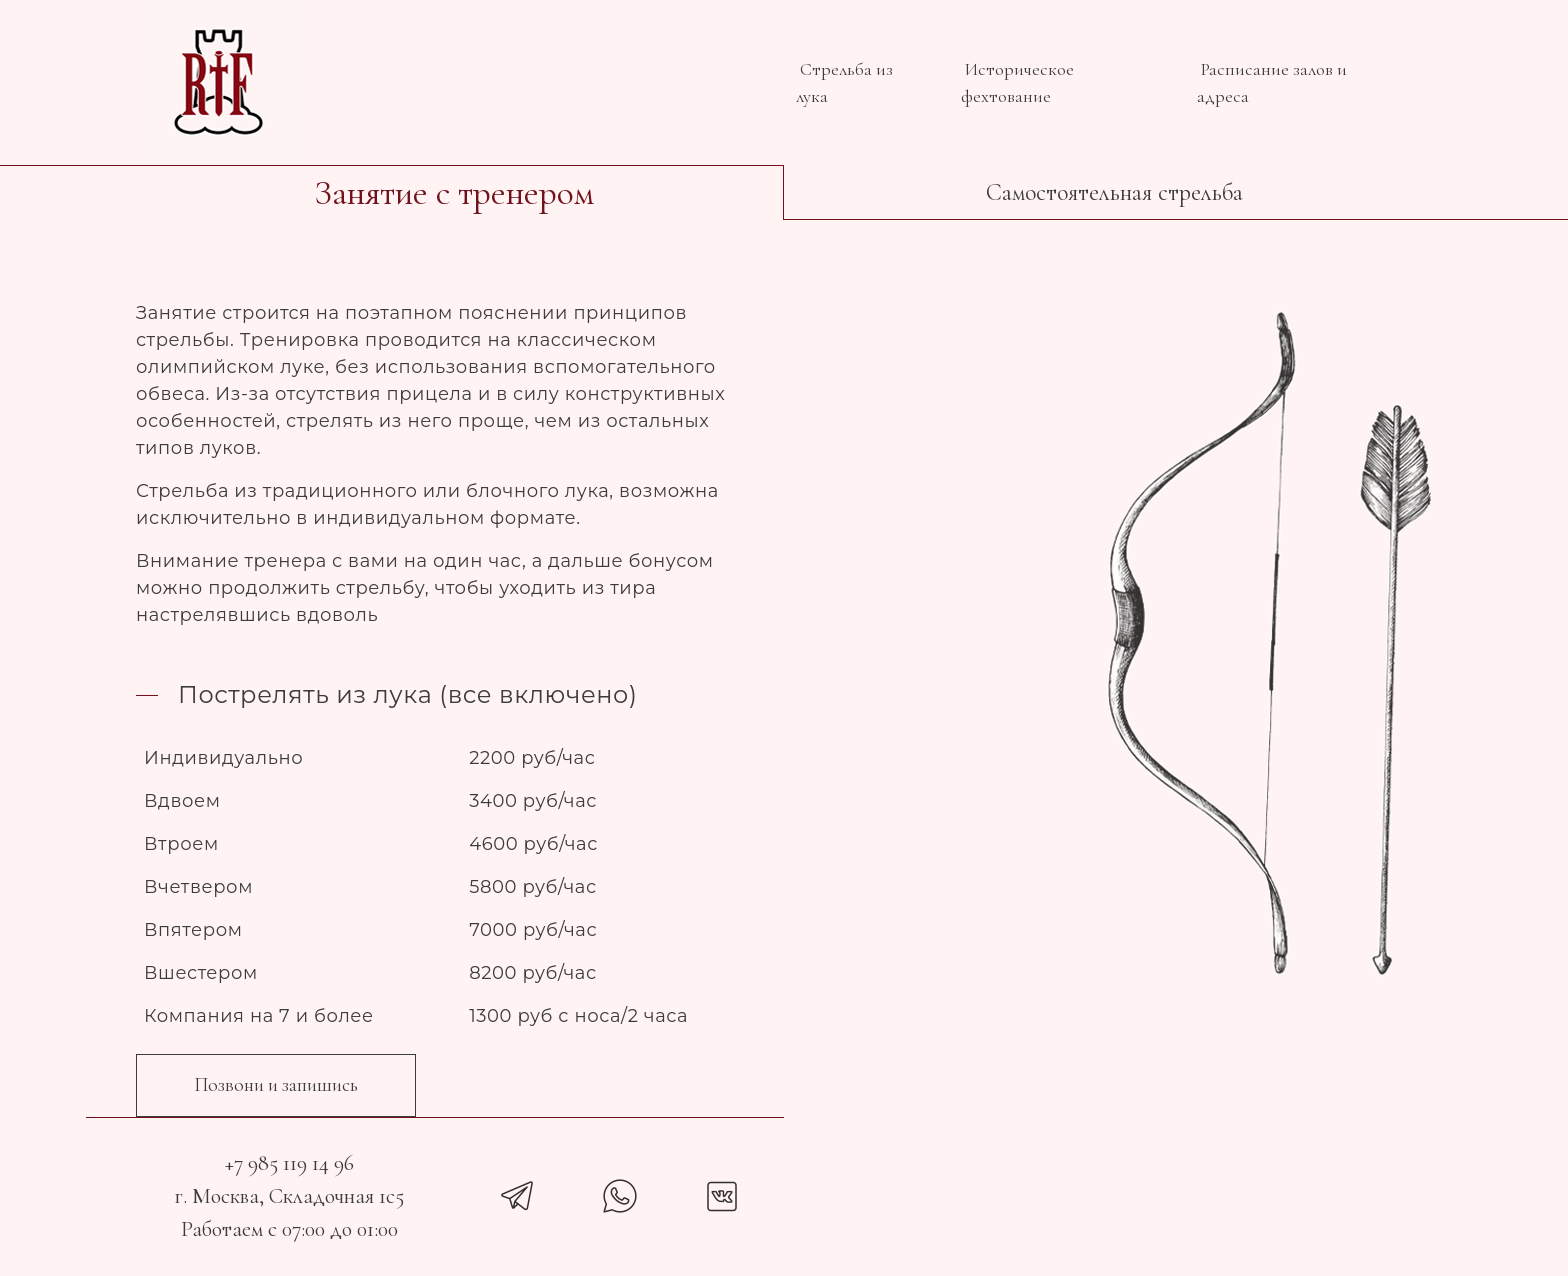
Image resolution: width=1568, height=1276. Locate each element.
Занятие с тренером (454, 192)
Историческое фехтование (1017, 82)
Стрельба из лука (844, 82)
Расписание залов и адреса (1272, 82)
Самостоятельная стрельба (1114, 192)
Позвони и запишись (276, 1085)
